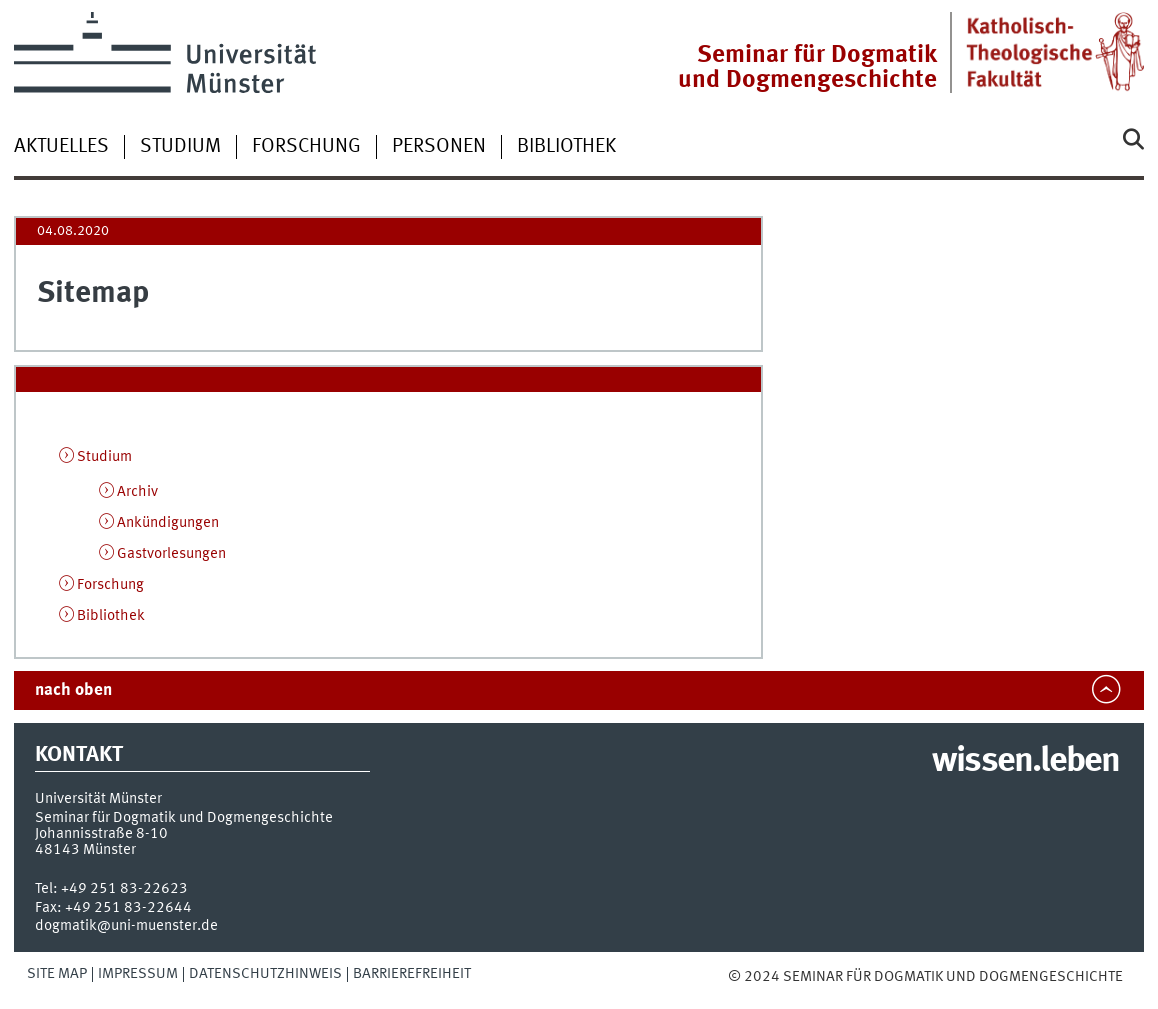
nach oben (73, 690)
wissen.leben (1025, 762)
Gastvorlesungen (171, 554)
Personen (439, 147)
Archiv (137, 492)
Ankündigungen (168, 523)
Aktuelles (61, 147)
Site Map (57, 974)
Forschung (306, 147)
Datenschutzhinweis (265, 974)
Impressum (138, 974)
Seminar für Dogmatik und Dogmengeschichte (807, 68)
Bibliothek (566, 147)
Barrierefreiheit (412, 974)
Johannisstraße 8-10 (101, 834)
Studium (180, 147)
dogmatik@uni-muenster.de (126, 926)
